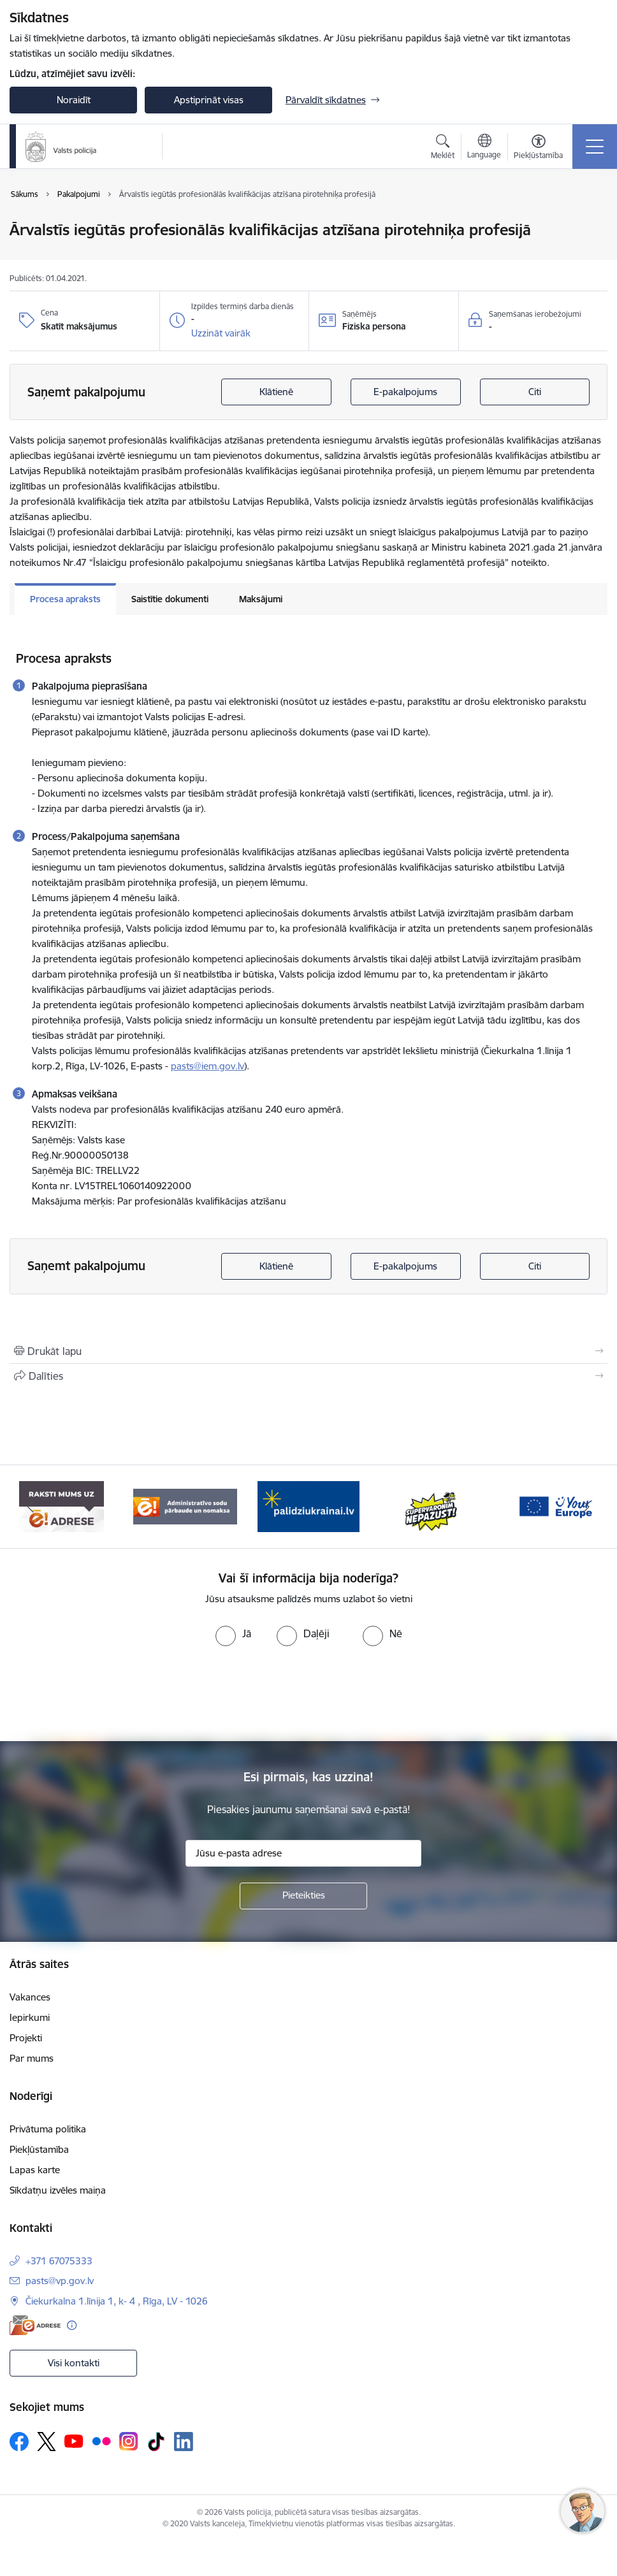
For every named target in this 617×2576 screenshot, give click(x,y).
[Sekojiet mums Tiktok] (156, 2441)
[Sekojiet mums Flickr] (101, 2441)
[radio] (233, 1633)
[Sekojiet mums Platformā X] (46, 2441)
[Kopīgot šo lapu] (308, 1376)
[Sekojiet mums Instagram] (128, 2441)
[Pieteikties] (303, 1896)
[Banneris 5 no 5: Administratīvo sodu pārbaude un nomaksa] (308, 1506)
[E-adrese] (35, 2325)
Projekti (26, 2038)
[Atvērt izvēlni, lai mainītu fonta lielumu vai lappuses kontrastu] (538, 148)
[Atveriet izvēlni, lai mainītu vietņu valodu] (484, 148)
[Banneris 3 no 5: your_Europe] (62, 1506)
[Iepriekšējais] (31, 1506)
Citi (534, 392)
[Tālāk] (586, 1506)
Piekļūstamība (39, 2149)
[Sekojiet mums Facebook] (19, 2441)
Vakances (30, 1997)
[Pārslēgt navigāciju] (594, 146)
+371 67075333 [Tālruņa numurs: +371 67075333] (58, 2261)
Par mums (32, 2058)
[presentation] (308, 1694)
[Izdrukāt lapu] (308, 1351)
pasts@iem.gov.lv (207, 1066)
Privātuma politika (48, 2129)
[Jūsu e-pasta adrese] (303, 1853)
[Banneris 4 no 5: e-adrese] (185, 1506)
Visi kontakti (73, 2363)
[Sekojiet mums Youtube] (73, 2441)
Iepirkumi (30, 2017)
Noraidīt (74, 100)
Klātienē (276, 392)
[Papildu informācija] (71, 2325)
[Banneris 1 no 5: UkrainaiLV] (432, 1506)
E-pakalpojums (405, 392)
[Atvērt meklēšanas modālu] (443, 148)
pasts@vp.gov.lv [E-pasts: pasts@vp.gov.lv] (59, 2281)
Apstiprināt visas (208, 100)
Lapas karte (35, 2170)
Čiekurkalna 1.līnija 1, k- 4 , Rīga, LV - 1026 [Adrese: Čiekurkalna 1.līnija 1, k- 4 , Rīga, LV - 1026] (116, 2301)
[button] (220, 333)
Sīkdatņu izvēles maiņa (58, 2190)
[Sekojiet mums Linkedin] (183, 2441)
